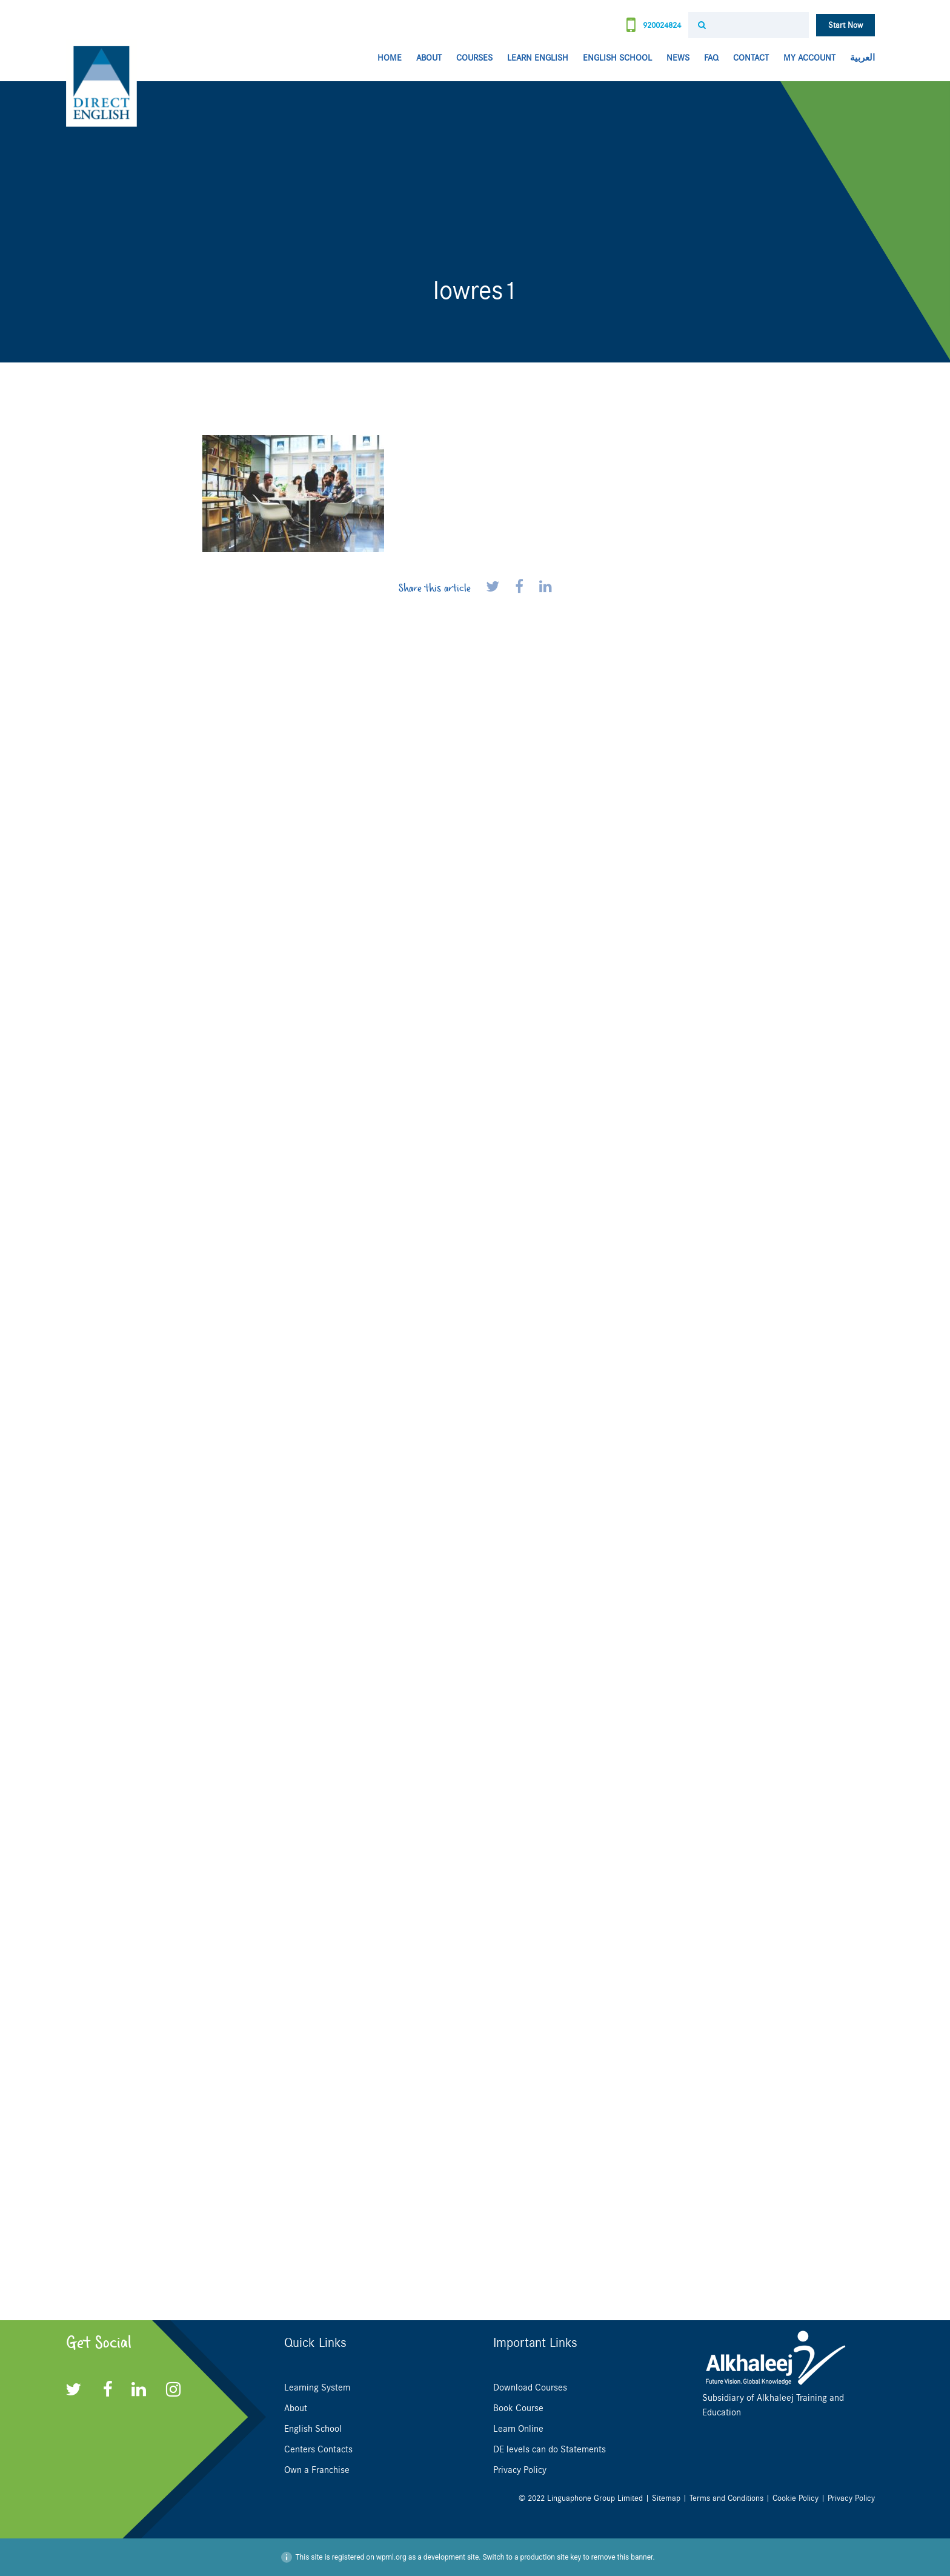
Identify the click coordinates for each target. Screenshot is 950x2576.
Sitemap (666, 2498)
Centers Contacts (318, 2449)
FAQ (711, 58)
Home (389, 58)
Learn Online (518, 2428)
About (429, 58)
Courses (474, 58)
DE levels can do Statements (549, 2449)
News (677, 58)
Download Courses (530, 2387)
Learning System (317, 2387)
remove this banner (622, 2557)
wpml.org (391, 2557)
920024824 (653, 26)
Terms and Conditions (726, 2498)
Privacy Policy (519, 2469)
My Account (809, 58)
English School (617, 58)
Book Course (518, 2408)
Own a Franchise (317, 2469)
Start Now (845, 25)
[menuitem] (859, 58)
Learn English (537, 58)
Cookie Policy (795, 2498)
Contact (751, 58)
